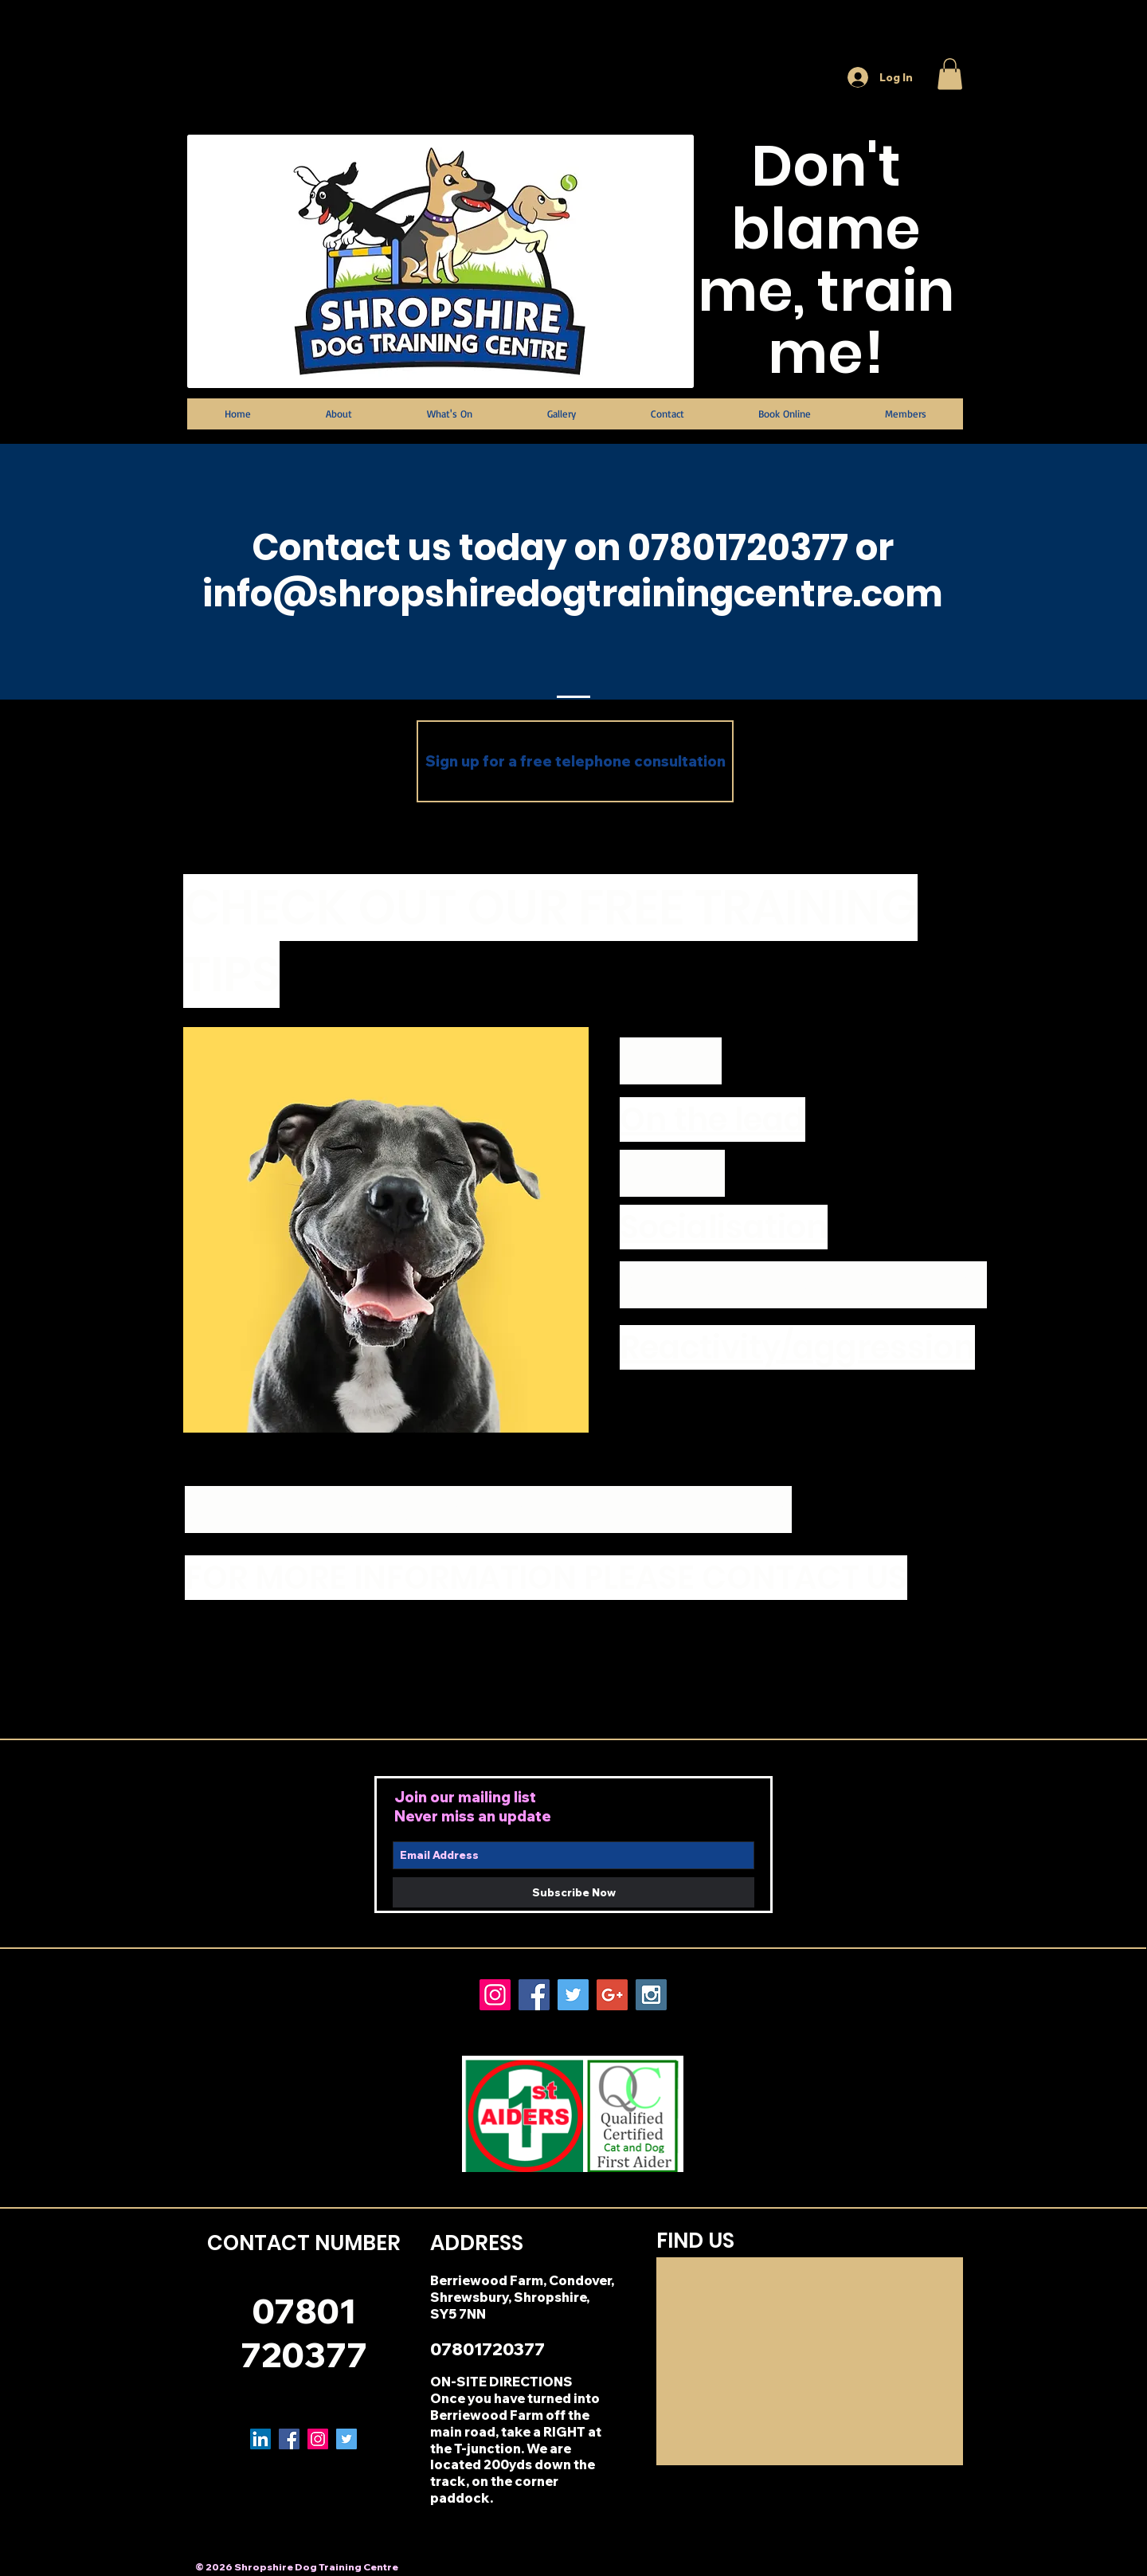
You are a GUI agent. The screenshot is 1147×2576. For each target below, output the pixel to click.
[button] (950, 73)
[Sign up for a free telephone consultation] (575, 761)
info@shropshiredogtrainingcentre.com (572, 594)
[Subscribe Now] (573, 1892)
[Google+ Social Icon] (612, 1994)
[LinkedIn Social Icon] (260, 2439)
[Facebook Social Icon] (534, 1994)
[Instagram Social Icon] (495, 1994)
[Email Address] (573, 1855)
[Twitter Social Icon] (573, 1994)
